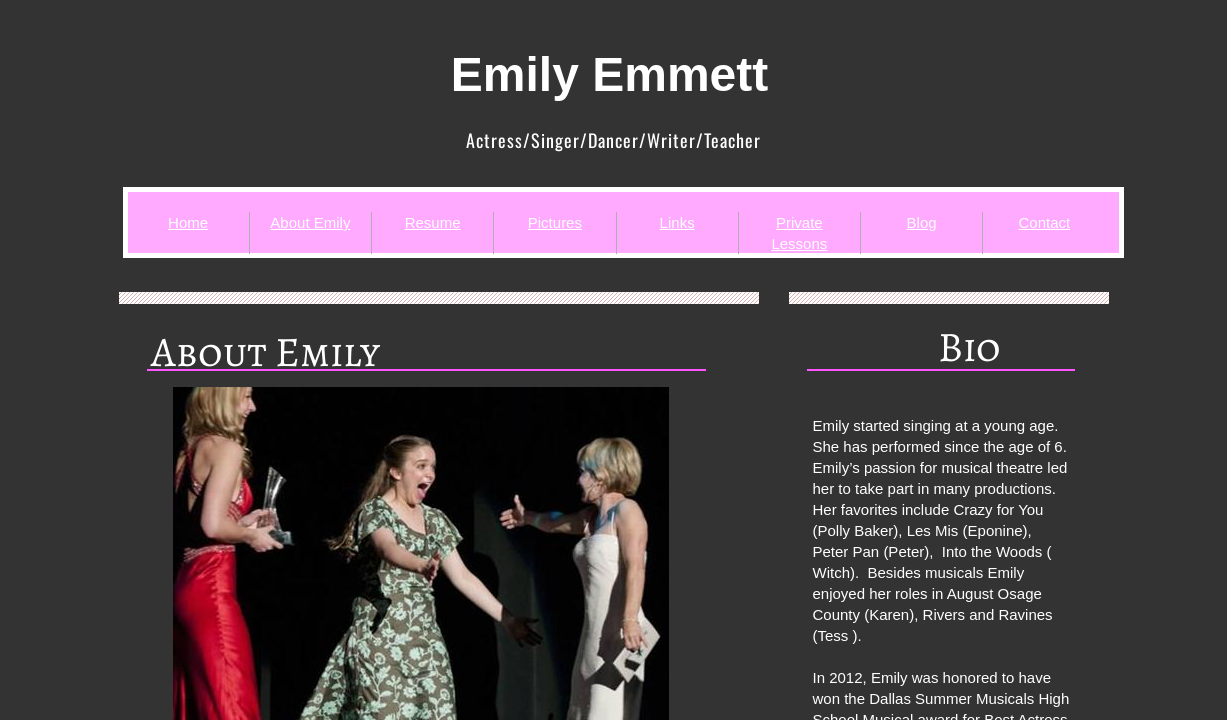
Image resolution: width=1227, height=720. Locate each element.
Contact (1045, 222)
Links (677, 222)
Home (188, 222)
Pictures (555, 222)
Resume (433, 222)
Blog (922, 222)
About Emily (310, 222)
